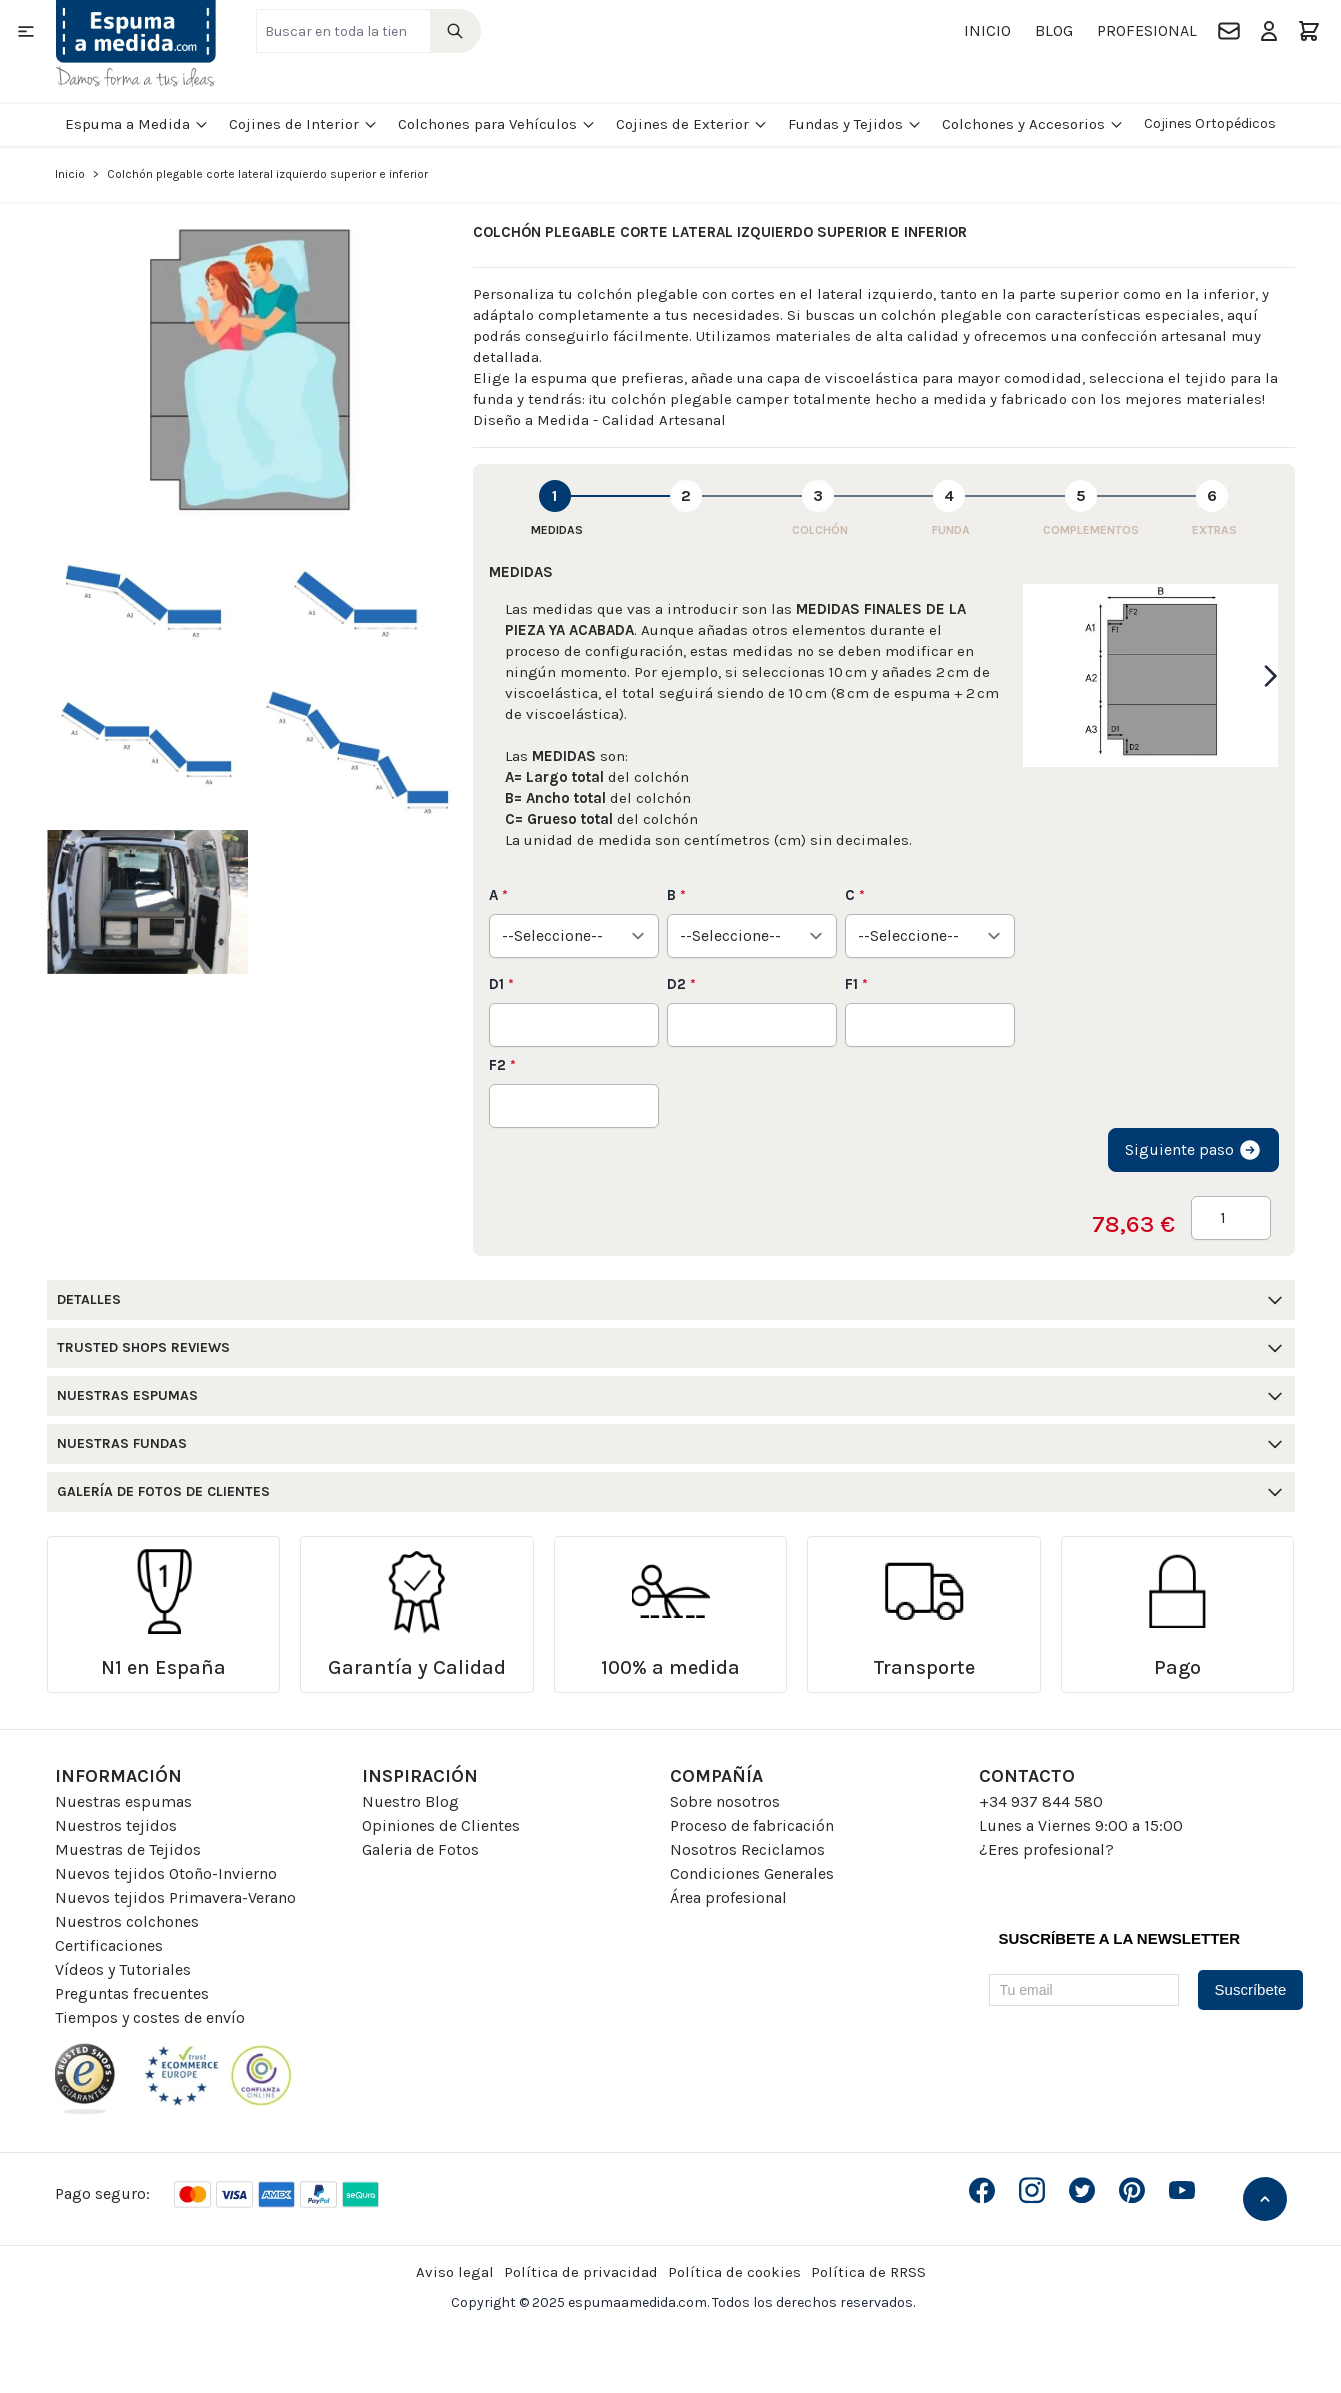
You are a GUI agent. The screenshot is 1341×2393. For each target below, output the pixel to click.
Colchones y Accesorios (1033, 124)
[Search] (455, 31)
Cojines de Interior (303, 124)
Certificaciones (109, 1945)
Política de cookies (734, 2272)
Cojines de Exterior (692, 124)
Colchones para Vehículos (497, 124)
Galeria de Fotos (420, 1849)
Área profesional (728, 1897)
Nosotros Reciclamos (747, 1849)
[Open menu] (26, 31)
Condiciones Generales (752, 1873)
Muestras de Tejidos (128, 1849)
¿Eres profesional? (1046, 1849)
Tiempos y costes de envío (150, 2017)
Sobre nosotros (725, 1801)
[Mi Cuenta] (1269, 31)
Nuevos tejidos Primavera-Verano (175, 1897)
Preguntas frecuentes (132, 1993)
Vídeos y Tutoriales (123, 1969)
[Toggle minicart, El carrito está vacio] (1309, 31)
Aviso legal (455, 2272)
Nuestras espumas (123, 1801)
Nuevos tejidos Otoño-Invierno (166, 1873)
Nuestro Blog (410, 1801)
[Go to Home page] (136, 43)
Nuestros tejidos (116, 1825)
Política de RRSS (868, 2272)
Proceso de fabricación (752, 1825)
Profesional (1147, 30)
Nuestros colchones (127, 1921)
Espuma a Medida (137, 124)
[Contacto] (1229, 31)
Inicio (987, 30)
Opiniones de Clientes (441, 1825)
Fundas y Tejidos (855, 124)
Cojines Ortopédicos (1210, 123)
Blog (1054, 30)
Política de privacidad (581, 2272)
